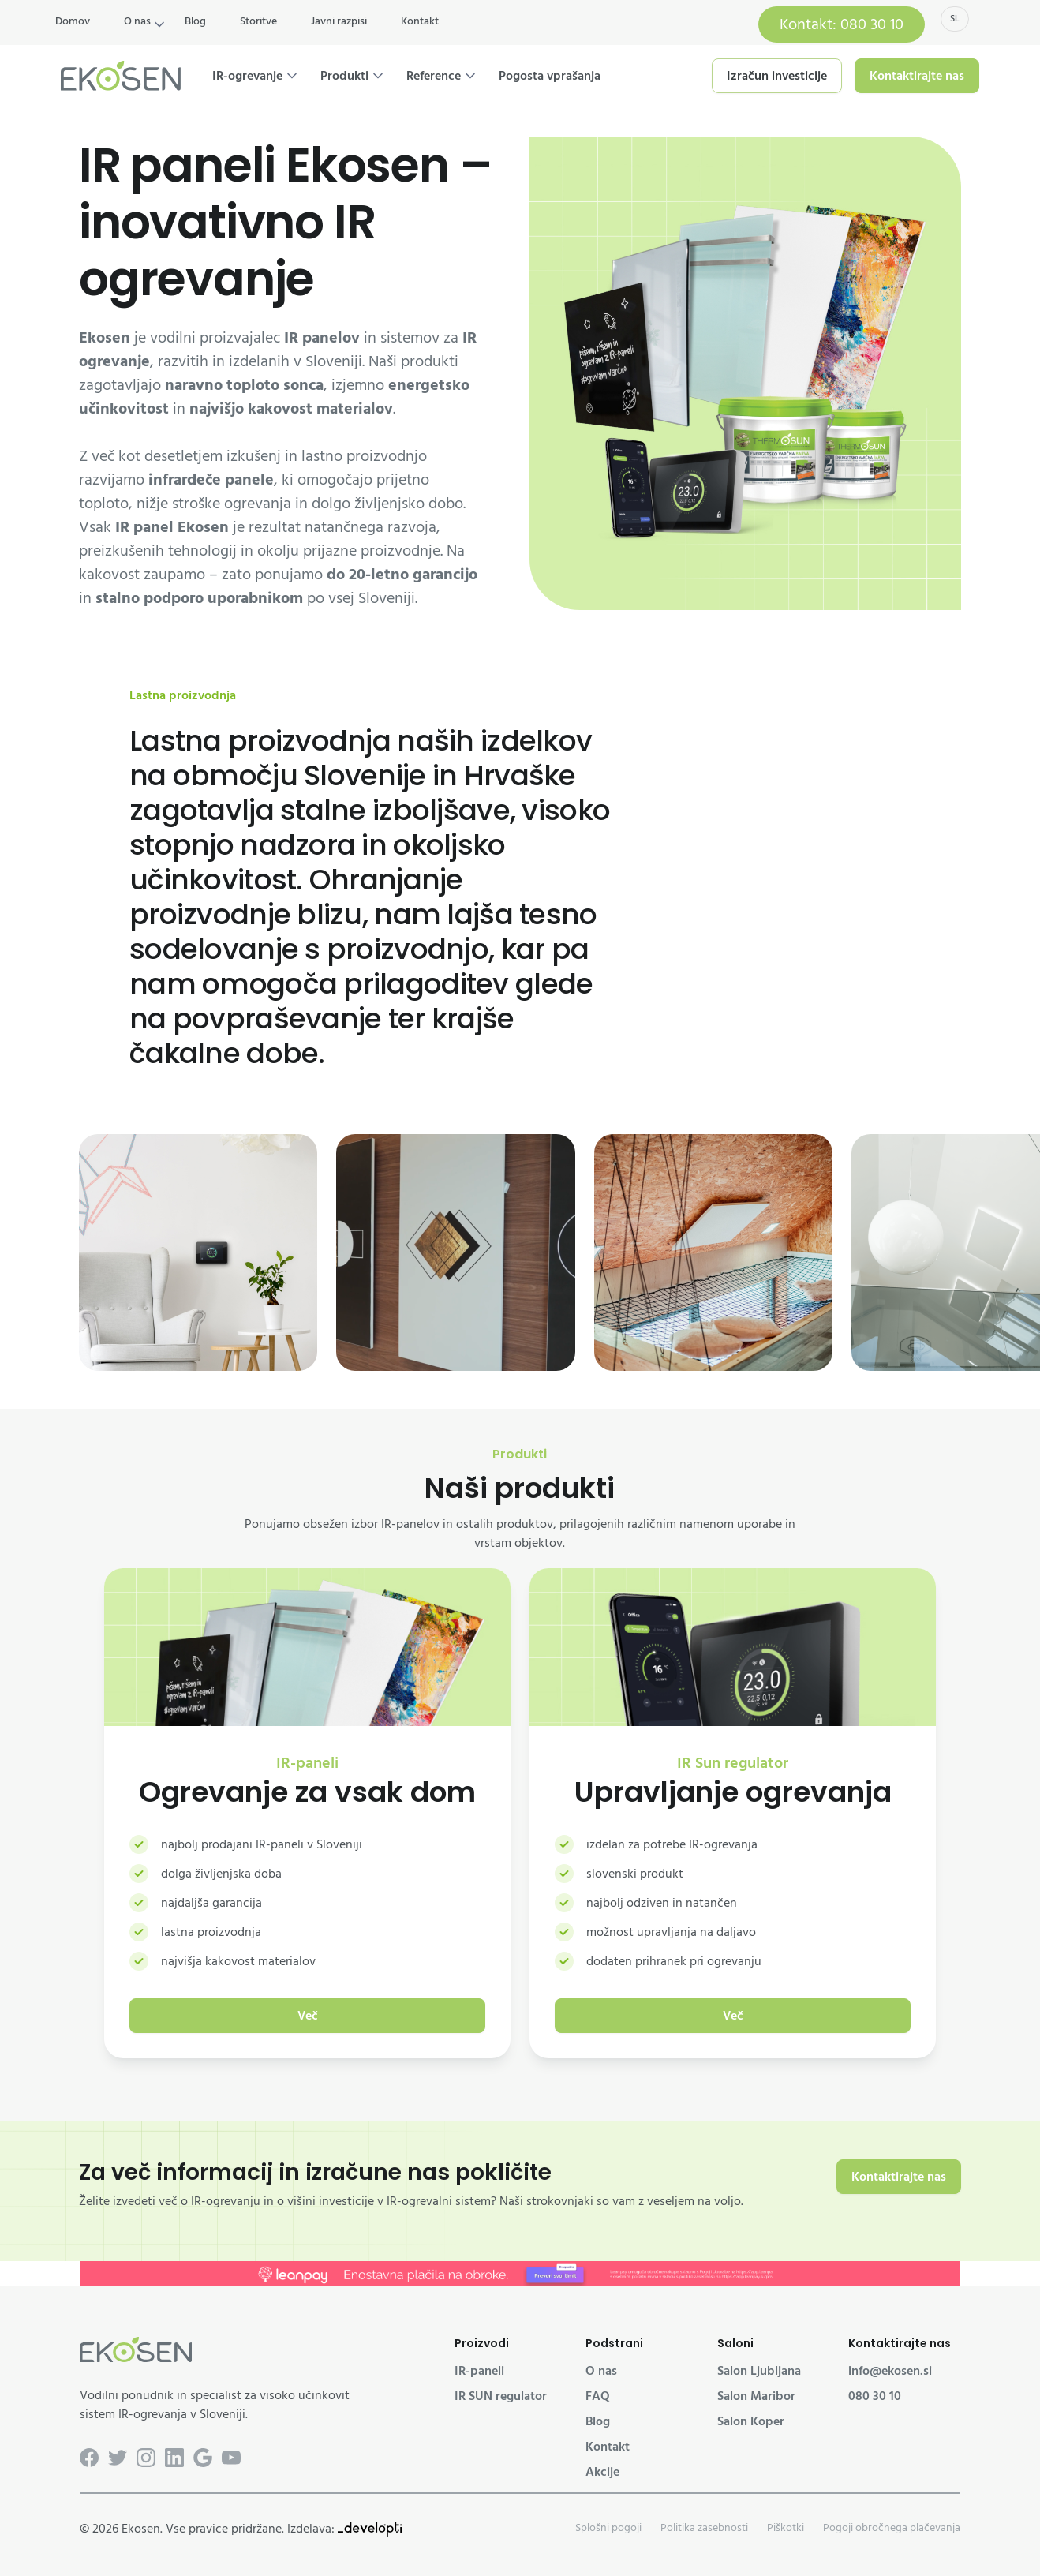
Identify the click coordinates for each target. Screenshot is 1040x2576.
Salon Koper (750, 2421)
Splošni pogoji (608, 2527)
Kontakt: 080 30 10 (841, 24)
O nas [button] (137, 21)
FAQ (597, 2396)
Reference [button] (433, 76)
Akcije (602, 2472)
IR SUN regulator (501, 2396)
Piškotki (785, 2527)
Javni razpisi (339, 21)
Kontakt (420, 21)
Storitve (258, 21)
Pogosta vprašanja (549, 76)
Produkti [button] (344, 76)
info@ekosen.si (890, 2371)
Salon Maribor (756, 2396)
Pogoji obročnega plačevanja (891, 2527)
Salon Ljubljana (759, 2371)
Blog (195, 21)
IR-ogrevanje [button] (247, 76)
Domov (72, 21)
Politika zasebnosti (704, 2527)
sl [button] (955, 18)
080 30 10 (874, 2396)
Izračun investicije (777, 76)
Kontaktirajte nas (917, 76)
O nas (601, 2371)
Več (307, 2015)
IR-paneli (479, 2371)
